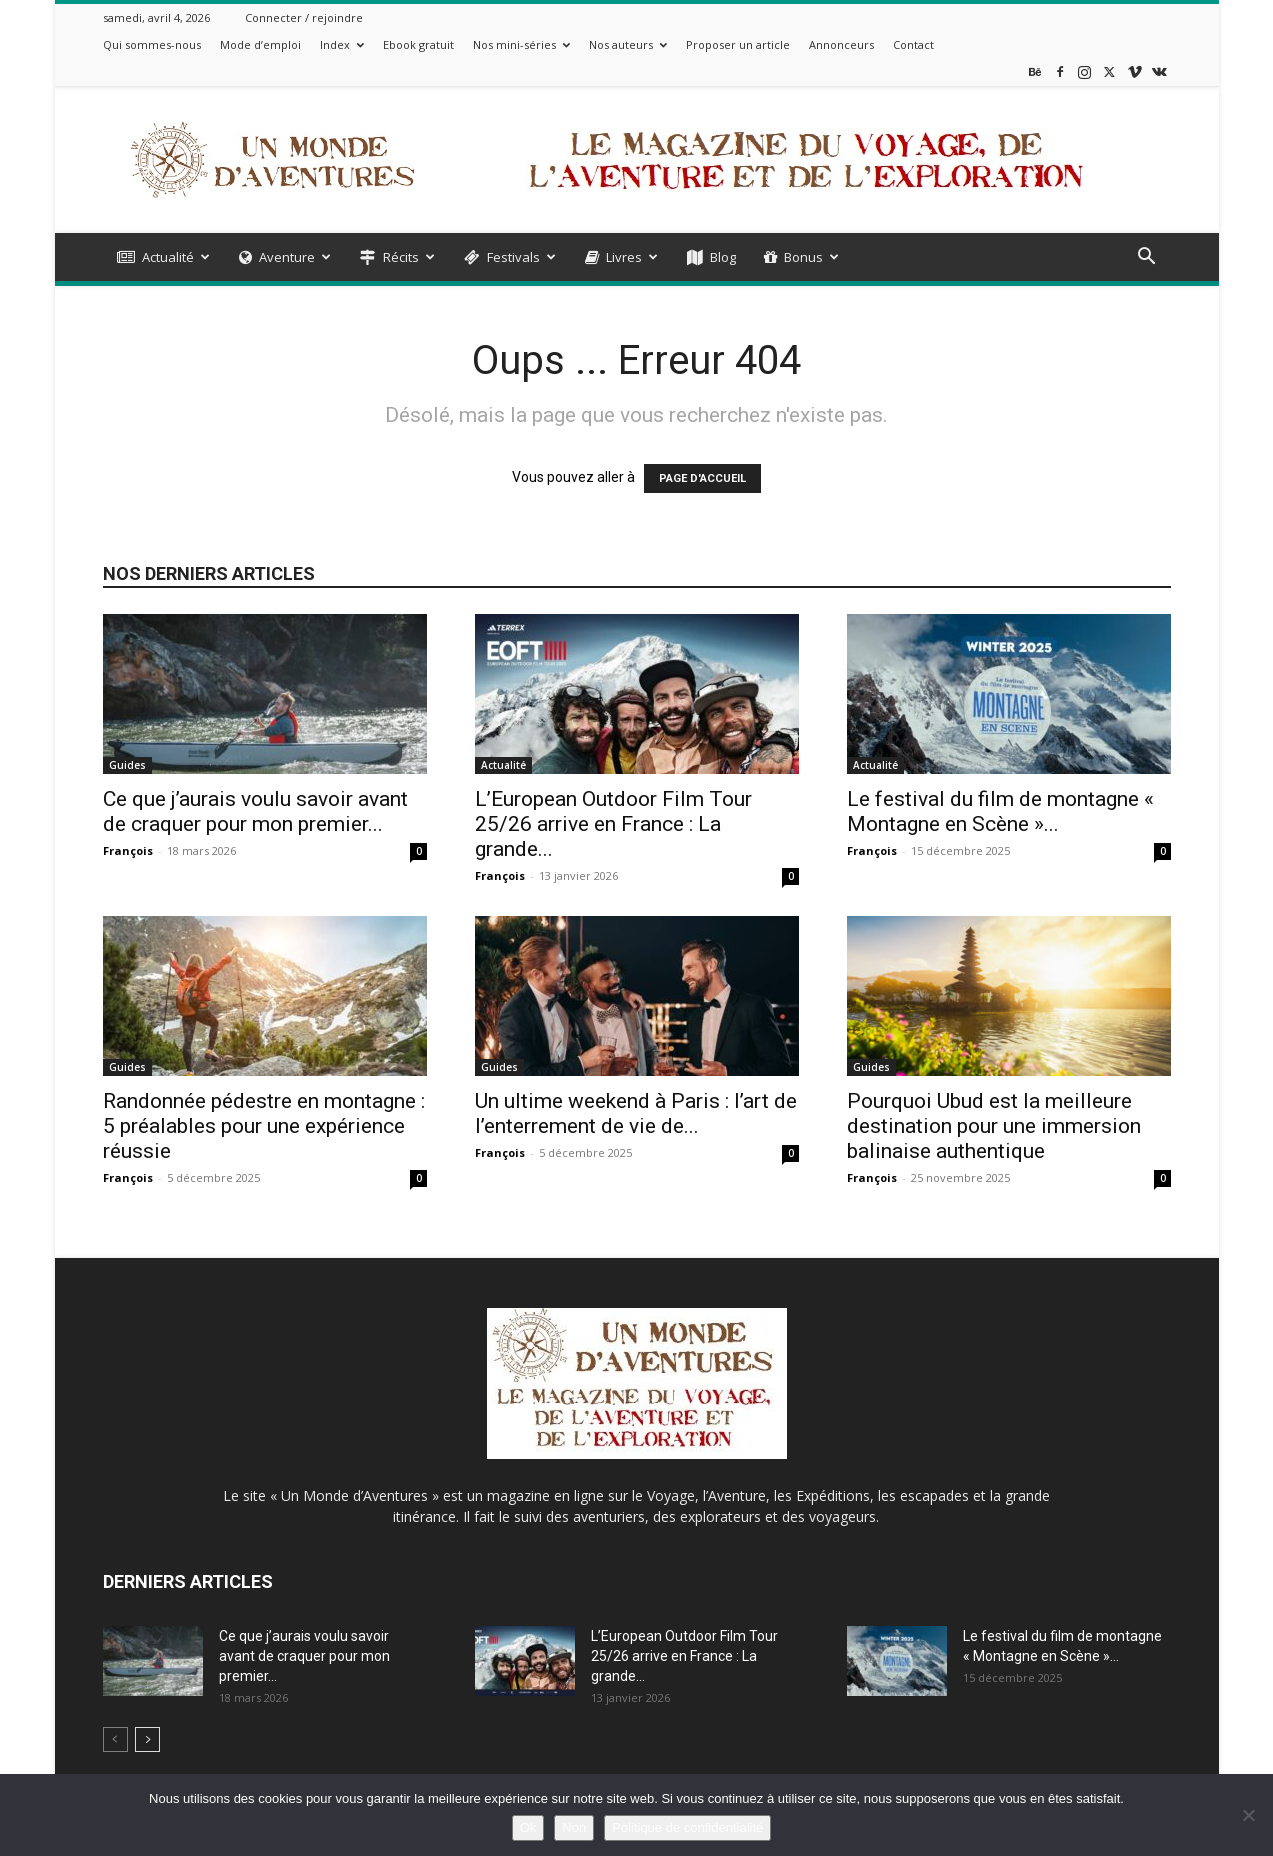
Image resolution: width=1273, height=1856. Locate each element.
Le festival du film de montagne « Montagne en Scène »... (1000, 811)
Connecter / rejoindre (304, 17)
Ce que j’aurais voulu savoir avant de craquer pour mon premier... (255, 811)
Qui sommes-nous (152, 44)
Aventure (285, 257)
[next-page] (147, 1739)
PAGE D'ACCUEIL (702, 478)
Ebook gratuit (418, 44)
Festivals (510, 257)
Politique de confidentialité (687, 1827)
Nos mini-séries (521, 44)
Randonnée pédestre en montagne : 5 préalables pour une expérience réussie (264, 1126)
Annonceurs (841, 44)
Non (574, 1827)
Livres (621, 257)
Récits (397, 257)
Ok (528, 1827)
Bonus (801, 257)
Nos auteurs (628, 44)
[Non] (1248, 1815)
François (128, 850)
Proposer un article (738, 44)
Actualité (163, 257)
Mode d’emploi (260, 44)
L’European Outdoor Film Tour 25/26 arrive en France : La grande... (613, 824)
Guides (127, 765)
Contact (913, 44)
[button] (1147, 258)
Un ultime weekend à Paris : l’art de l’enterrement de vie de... (636, 1113)
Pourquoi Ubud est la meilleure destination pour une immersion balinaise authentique (994, 1126)
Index (342, 44)
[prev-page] (115, 1739)
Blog (711, 257)
